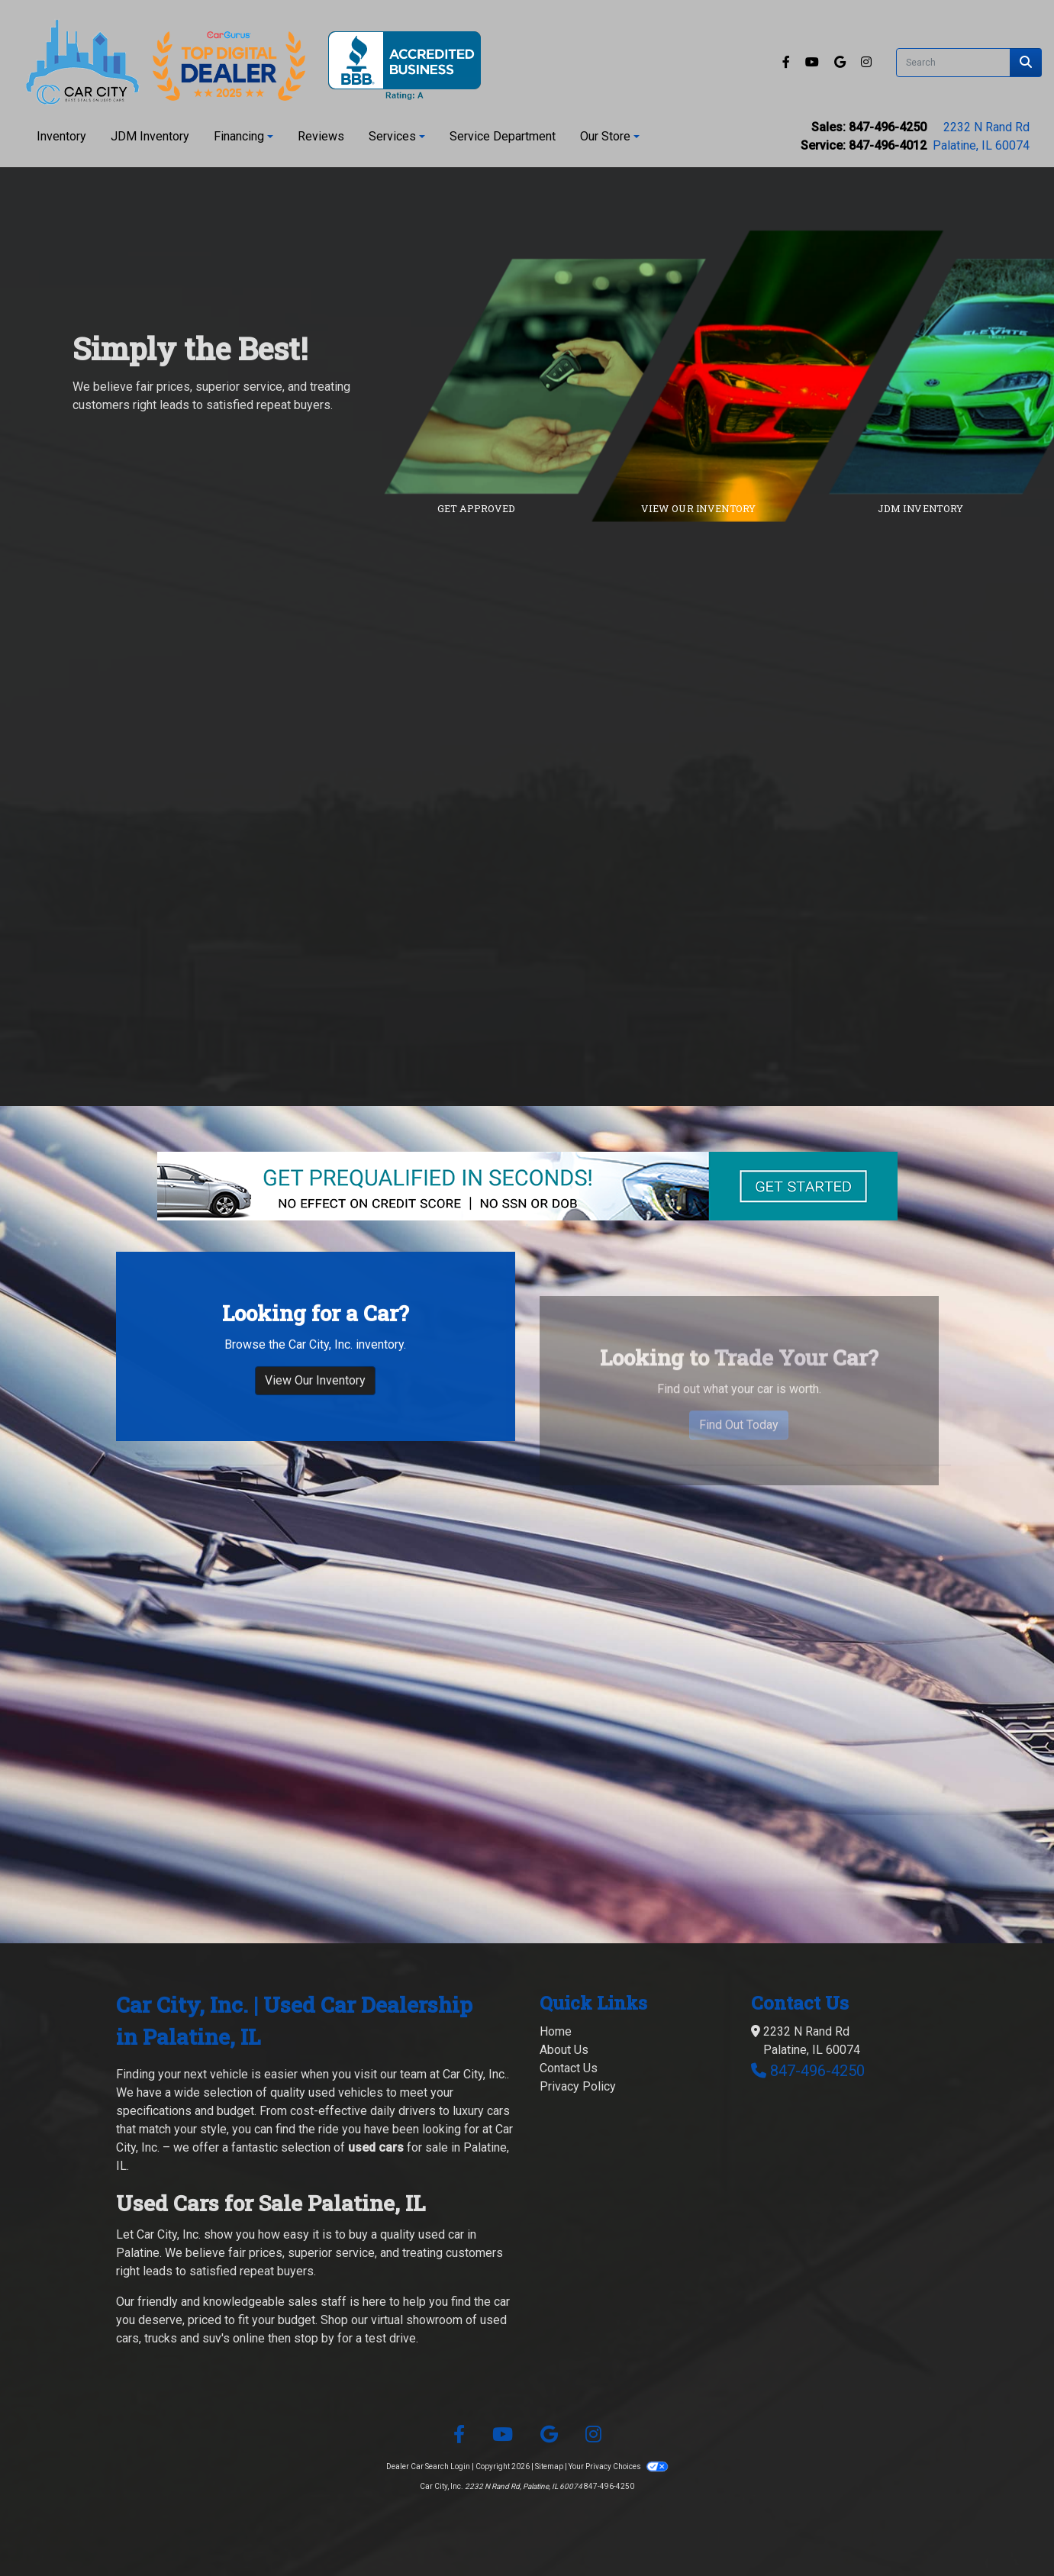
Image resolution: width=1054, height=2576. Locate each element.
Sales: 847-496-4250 (869, 127)
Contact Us (569, 2068)
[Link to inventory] (779, 376)
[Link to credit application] (556, 376)
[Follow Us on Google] (841, 62)
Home (556, 2031)
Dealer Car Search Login (428, 2466)
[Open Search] (953, 62)
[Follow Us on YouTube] (813, 62)
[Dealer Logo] (246, 62)
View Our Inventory (315, 1445)
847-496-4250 (817, 2071)
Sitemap (549, 2466)
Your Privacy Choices (618, 2466)
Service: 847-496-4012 (864, 145)
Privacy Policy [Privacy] (578, 2086)
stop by (314, 2338)
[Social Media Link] (866, 62)
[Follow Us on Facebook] (787, 62)
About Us (564, 2049)
